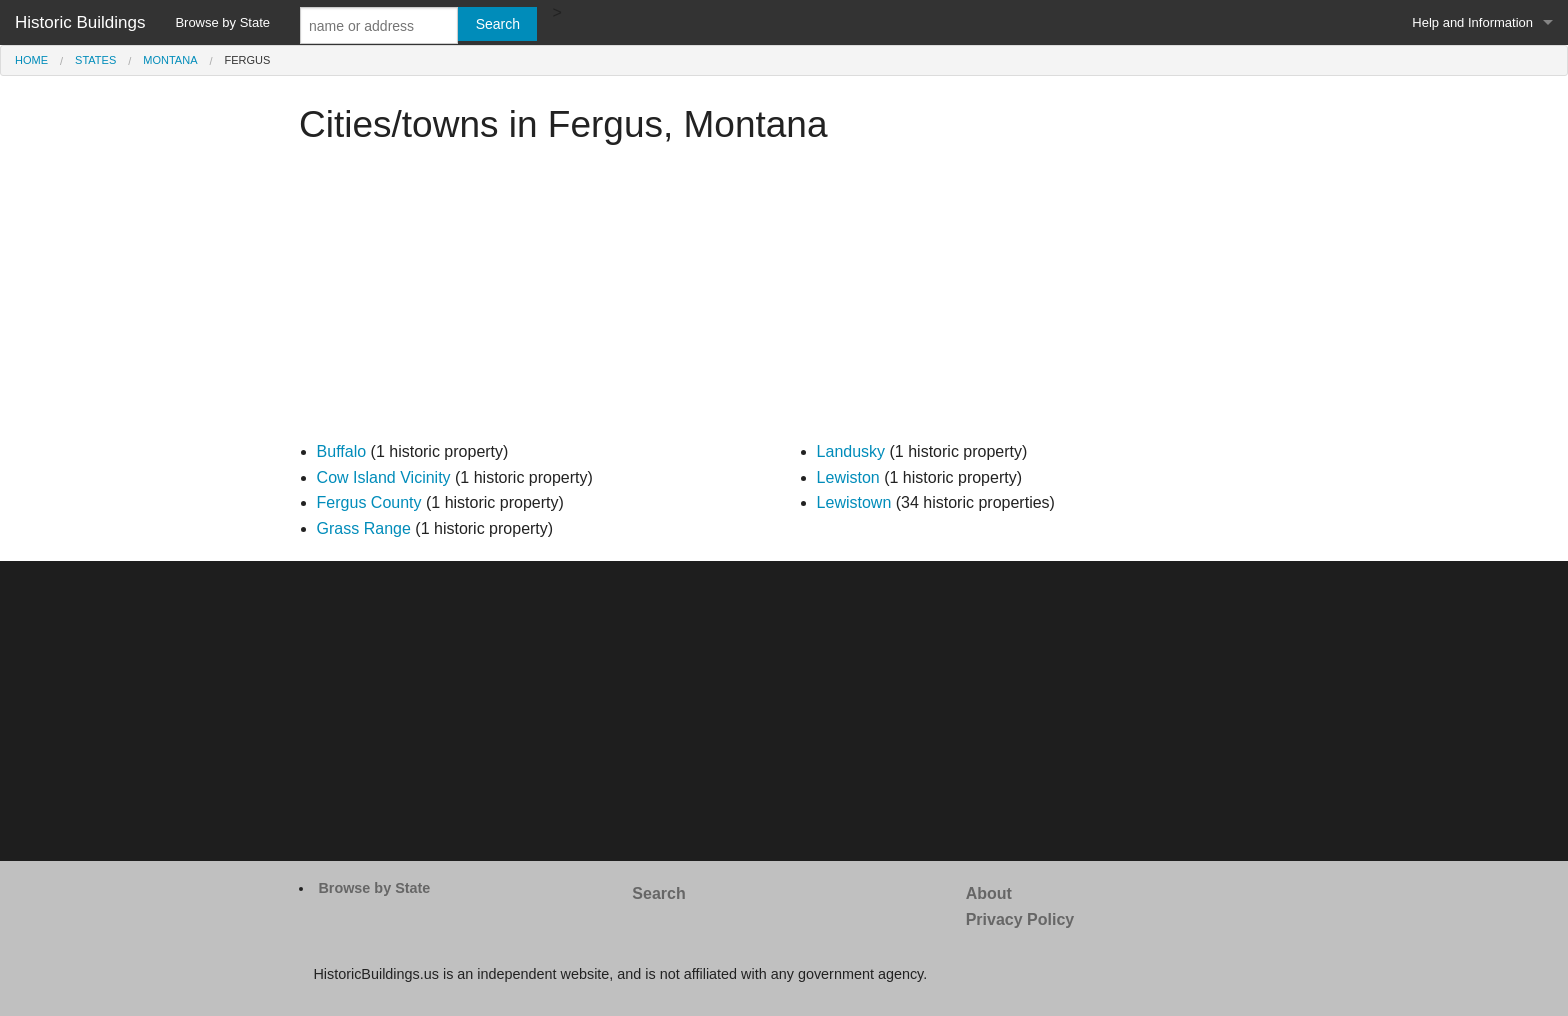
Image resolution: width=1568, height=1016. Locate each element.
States (95, 60)
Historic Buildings (80, 22)
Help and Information (1472, 22)
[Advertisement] (784, 299)
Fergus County (369, 502)
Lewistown (854, 502)
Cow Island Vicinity (384, 477)
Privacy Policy (1020, 919)
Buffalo (342, 451)
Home (31, 60)
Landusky (851, 451)
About (989, 893)
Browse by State (222, 22)
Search (658, 893)
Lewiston (848, 477)
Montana (170, 60)
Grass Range (364, 528)
